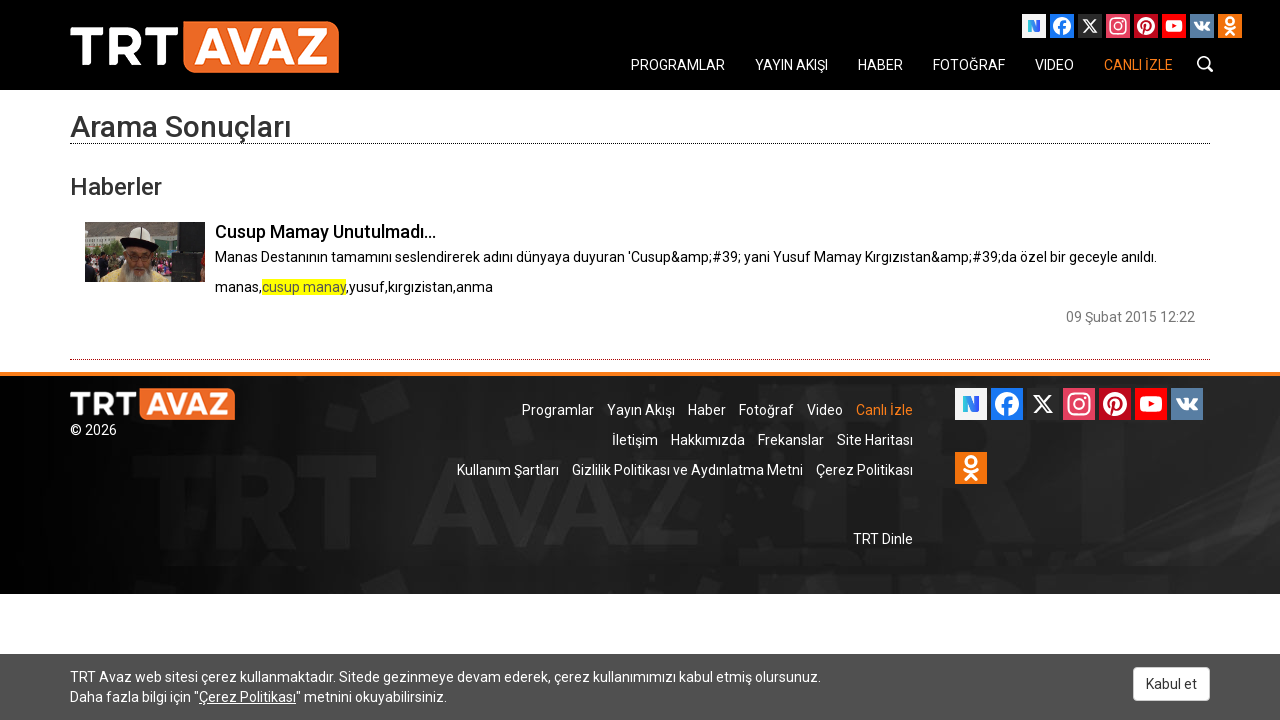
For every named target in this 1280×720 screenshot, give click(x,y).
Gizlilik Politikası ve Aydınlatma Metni (687, 470)
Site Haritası (875, 440)
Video (825, 410)
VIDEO (1054, 65)
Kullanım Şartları (508, 470)
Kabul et (1171, 684)
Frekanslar (791, 440)
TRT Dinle (883, 539)
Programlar (558, 410)
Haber (707, 410)
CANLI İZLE (1138, 65)
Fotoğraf (766, 410)
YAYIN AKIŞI (791, 65)
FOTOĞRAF (969, 65)
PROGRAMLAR (678, 65)
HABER (880, 65)
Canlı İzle (884, 410)
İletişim (635, 440)
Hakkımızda (708, 440)
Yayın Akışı (641, 410)
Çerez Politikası (864, 470)
